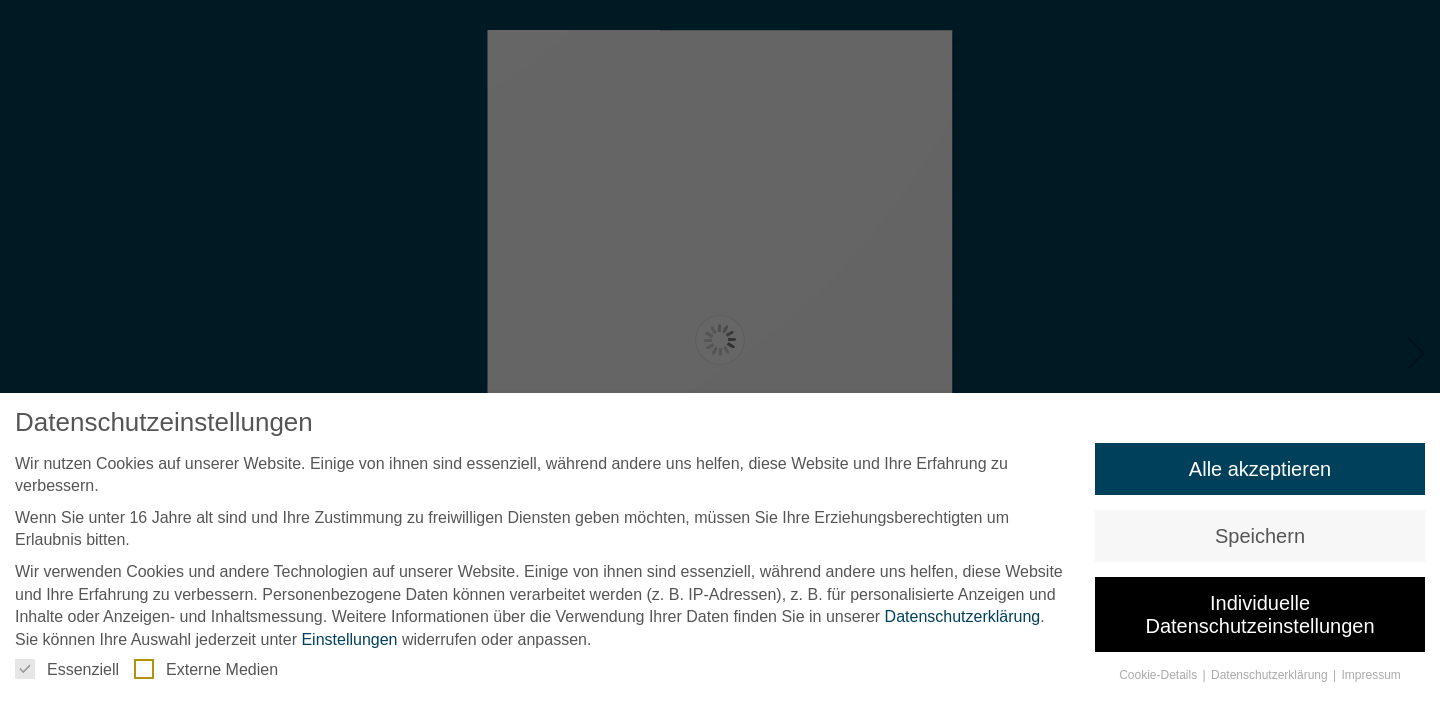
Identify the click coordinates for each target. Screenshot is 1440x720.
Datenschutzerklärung (963, 616)
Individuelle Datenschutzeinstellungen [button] (1259, 614)
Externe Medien (206, 669)
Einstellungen (349, 639)
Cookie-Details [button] (1159, 675)
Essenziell (67, 669)
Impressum (1371, 675)
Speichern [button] (1260, 536)
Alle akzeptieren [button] (1260, 469)
